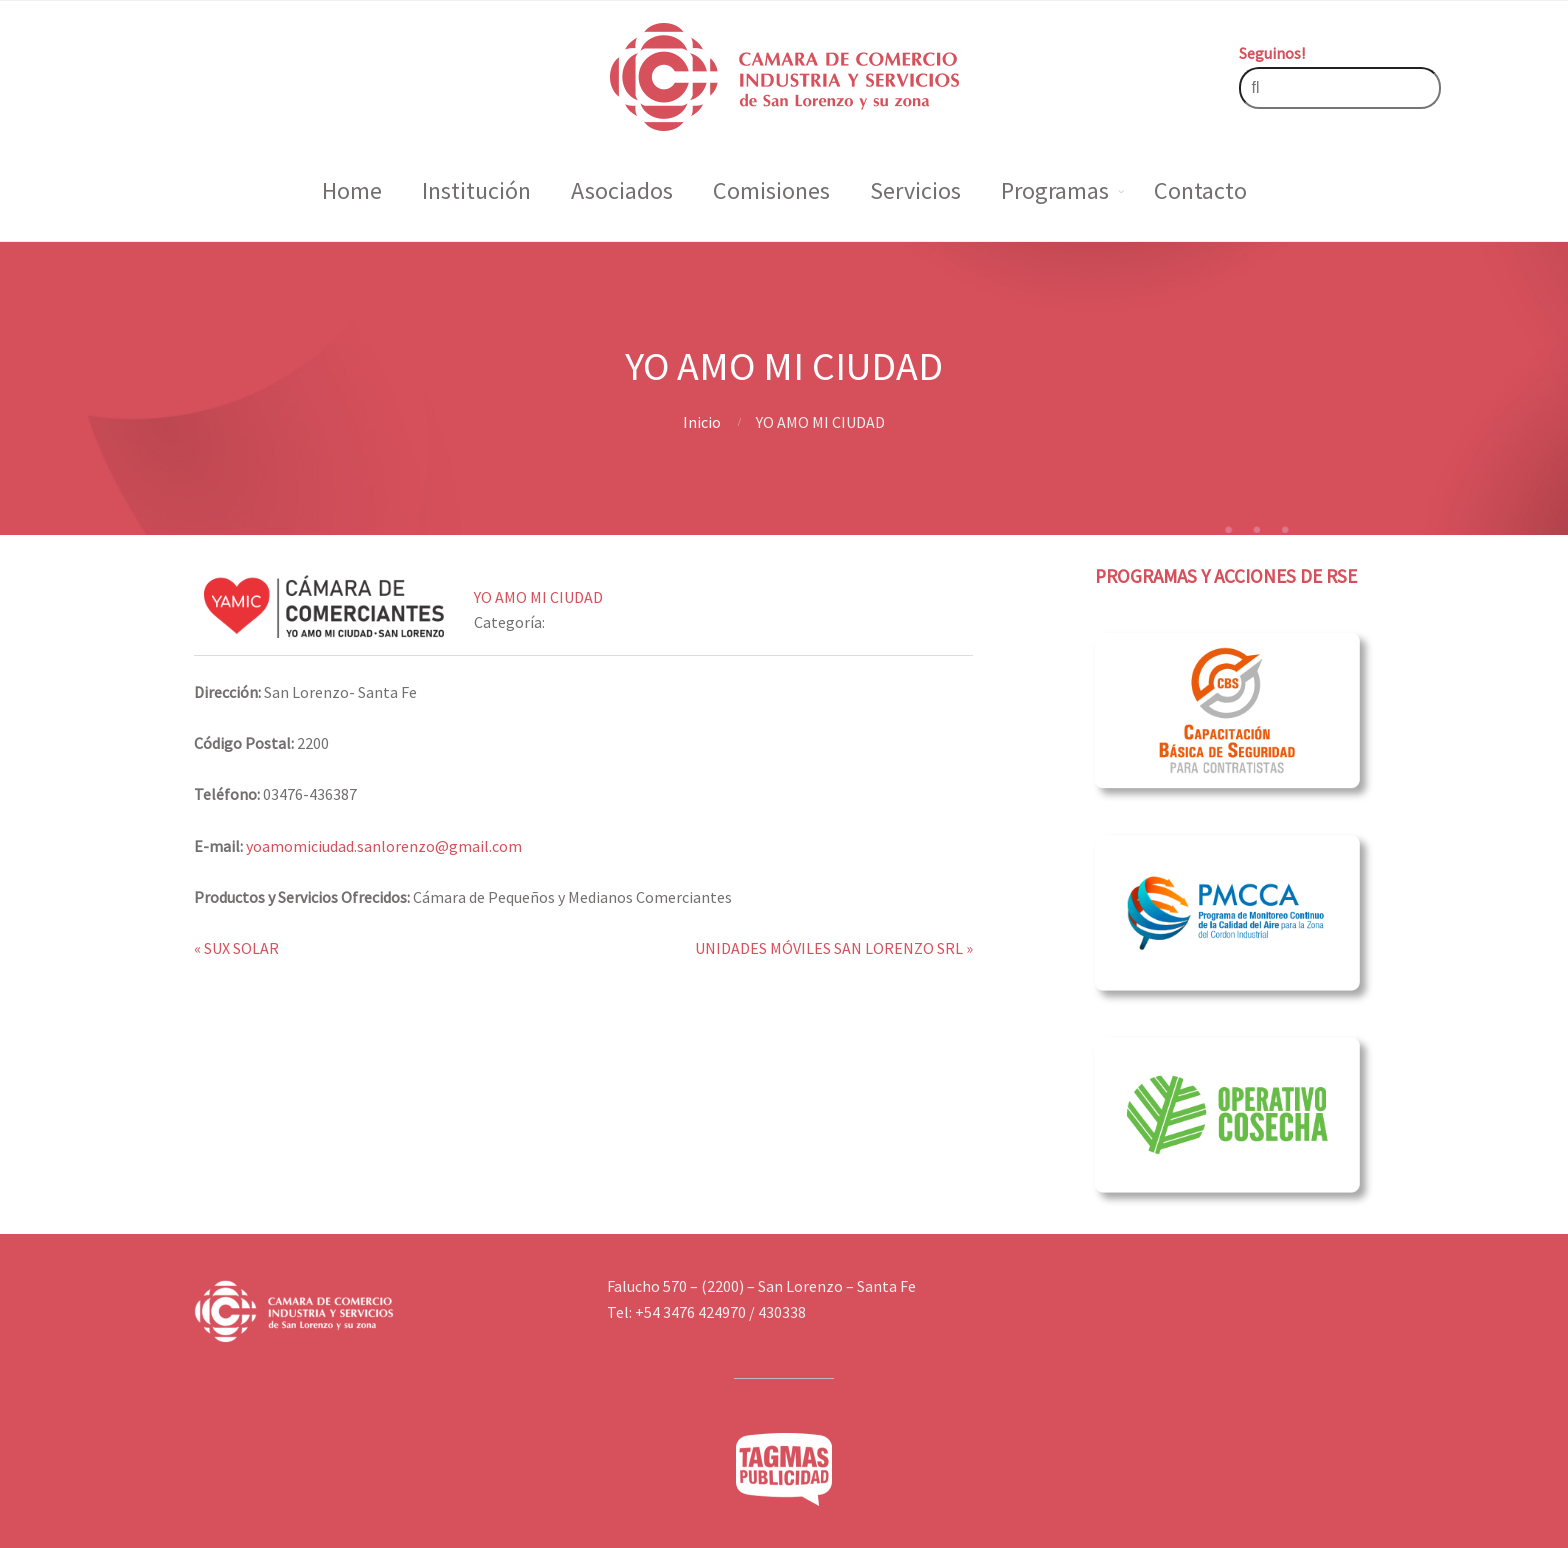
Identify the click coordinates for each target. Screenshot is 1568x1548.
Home (352, 190)
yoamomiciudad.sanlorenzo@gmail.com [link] (384, 846)
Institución (476, 190)
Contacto (1200, 190)
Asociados (622, 190)
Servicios (915, 190)
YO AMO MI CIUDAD (538, 597)
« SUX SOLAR (236, 948)
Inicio (702, 422)
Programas (1055, 190)
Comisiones (771, 190)
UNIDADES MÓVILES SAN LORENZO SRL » (834, 948)
